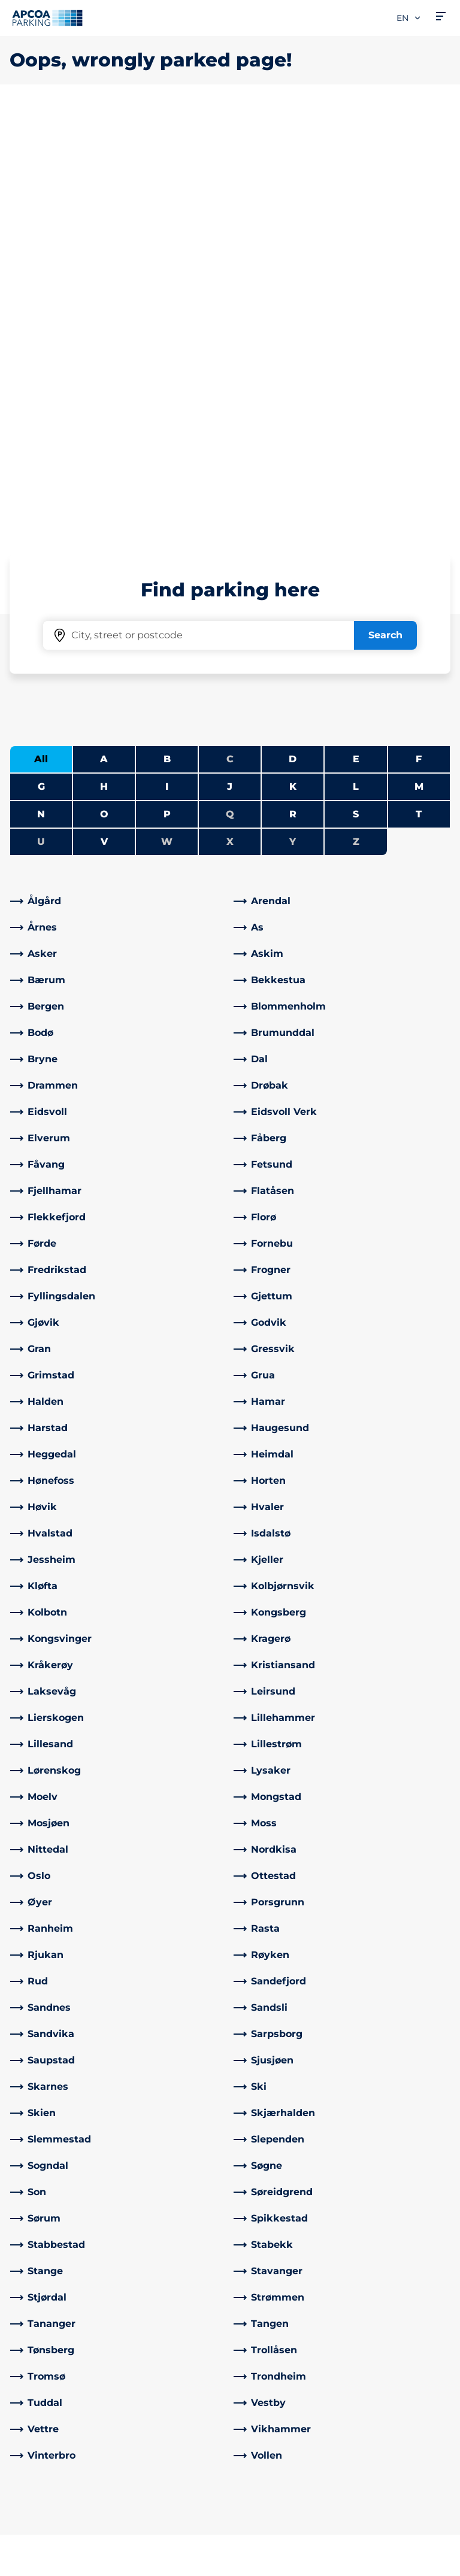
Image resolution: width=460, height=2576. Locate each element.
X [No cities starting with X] (230, 420)
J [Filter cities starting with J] (229, 365)
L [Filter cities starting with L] (356, 365)
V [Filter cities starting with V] (104, 420)
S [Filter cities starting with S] (356, 392)
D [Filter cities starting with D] (292, 337)
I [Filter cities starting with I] (166, 365)
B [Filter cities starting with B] (167, 337)
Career (255, 2463)
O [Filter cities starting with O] (104, 392)
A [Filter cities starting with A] (104, 337)
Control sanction (164, 2439)
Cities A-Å (33, 2406)
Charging (32, 2425)
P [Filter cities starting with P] (167, 392)
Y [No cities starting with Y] (292, 420)
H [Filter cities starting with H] (104, 365)
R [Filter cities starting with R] (292, 392)
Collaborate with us (286, 2425)
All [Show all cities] (41, 337)
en (409, 18)
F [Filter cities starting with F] (419, 337)
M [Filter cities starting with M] (418, 365)
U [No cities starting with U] (41, 420)
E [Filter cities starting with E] (356, 337)
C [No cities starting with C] (230, 337)
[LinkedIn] (156, 2502)
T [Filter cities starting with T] (419, 392)
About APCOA (273, 2406)
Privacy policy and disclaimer (71, 2562)
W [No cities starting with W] (166, 420)
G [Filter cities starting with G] (41, 365)
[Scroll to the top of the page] (441, 2316)
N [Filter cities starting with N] (41, 392)
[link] (118, 479)
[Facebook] (132, 2502)
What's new (268, 2444)
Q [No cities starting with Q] (230, 392)
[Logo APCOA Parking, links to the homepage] (47, 18)
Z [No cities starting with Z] (356, 420)
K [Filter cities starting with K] (292, 365)
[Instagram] (179, 2502)
